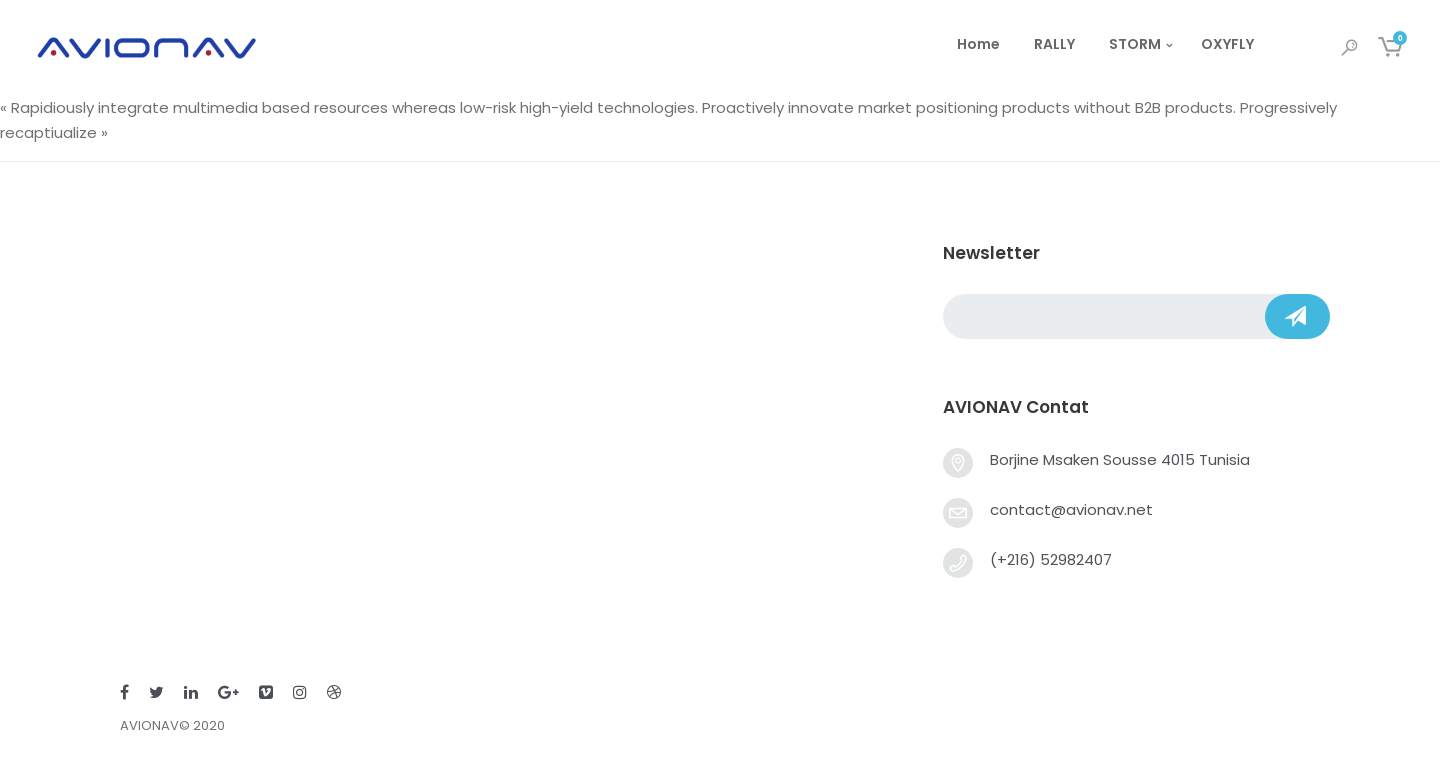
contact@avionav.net (1071, 509)
